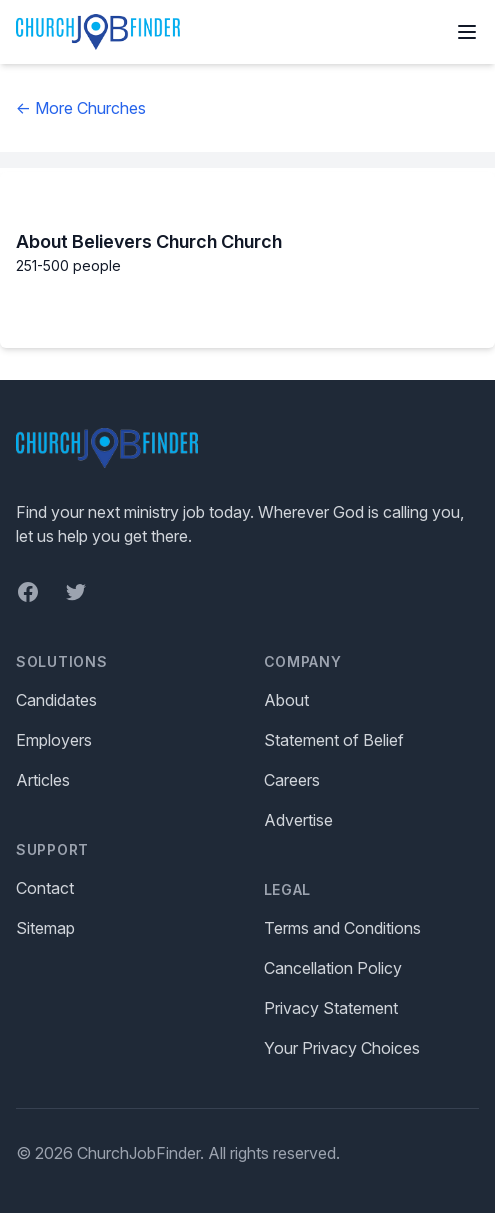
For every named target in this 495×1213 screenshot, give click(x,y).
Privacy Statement (331, 1008)
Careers (292, 780)
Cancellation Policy (333, 968)
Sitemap (45, 928)
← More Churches (81, 108)
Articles (43, 780)
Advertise (298, 820)
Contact (45, 888)
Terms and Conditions (342, 928)
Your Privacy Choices (342, 1048)
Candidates (56, 700)
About (286, 700)
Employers (54, 740)
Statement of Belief (334, 740)
